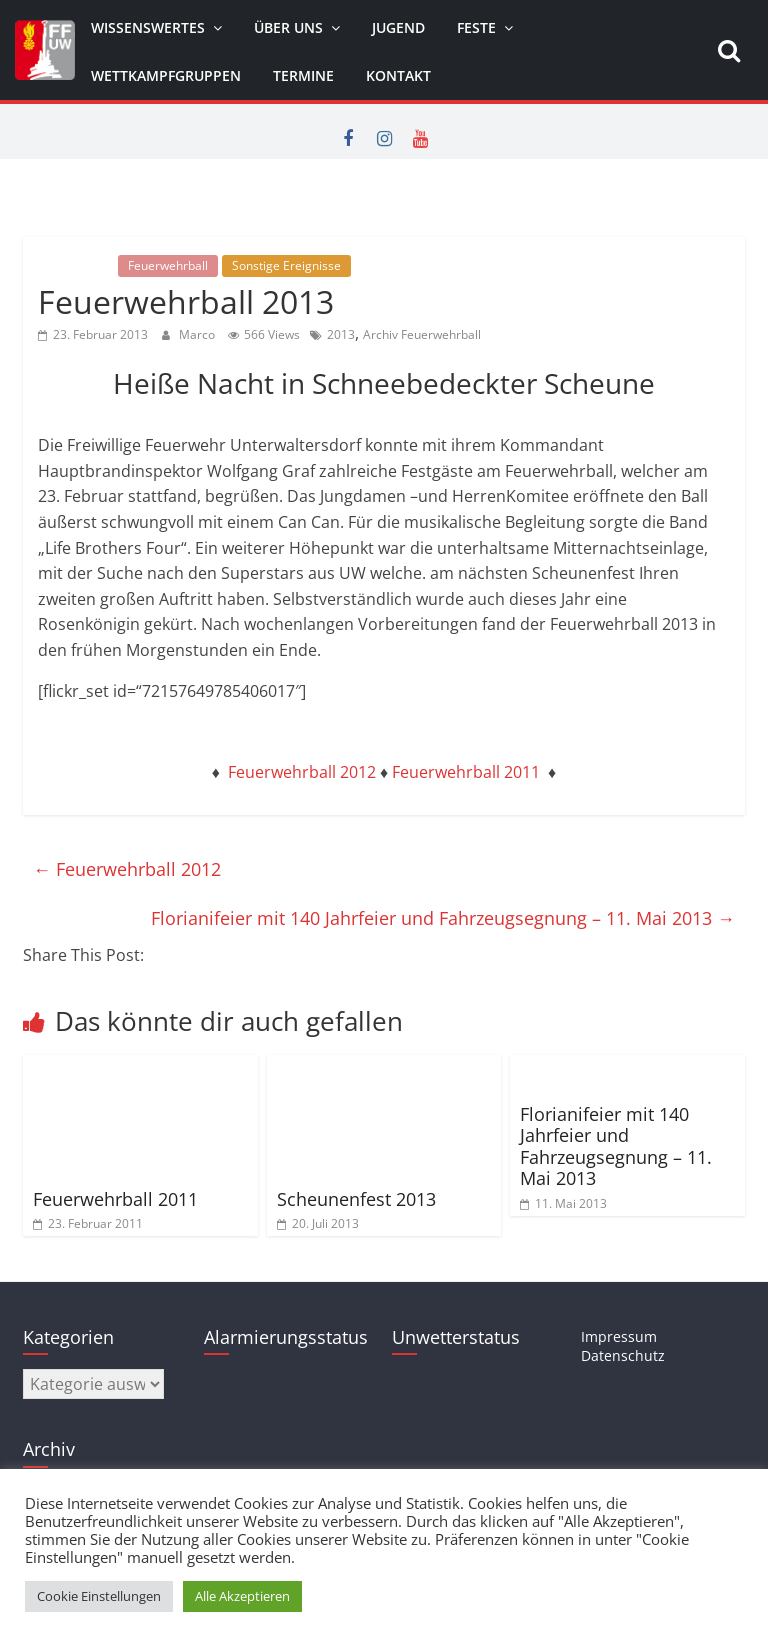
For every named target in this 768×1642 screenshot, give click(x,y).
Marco (198, 334)
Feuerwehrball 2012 (302, 772)
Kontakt (398, 75)
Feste (476, 27)
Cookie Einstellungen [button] (99, 1596)
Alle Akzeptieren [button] (242, 1596)
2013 (341, 334)
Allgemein (76, 265)
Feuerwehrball (168, 265)
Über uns (288, 27)
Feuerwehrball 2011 (466, 772)
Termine (303, 75)
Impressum (619, 1336)
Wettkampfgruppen (166, 75)
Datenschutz (623, 1355)
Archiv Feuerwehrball (422, 334)
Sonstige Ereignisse (286, 265)
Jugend (398, 27)
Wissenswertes (148, 27)
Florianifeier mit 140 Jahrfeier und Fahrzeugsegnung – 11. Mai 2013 (443, 918)
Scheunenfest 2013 (356, 1199)
